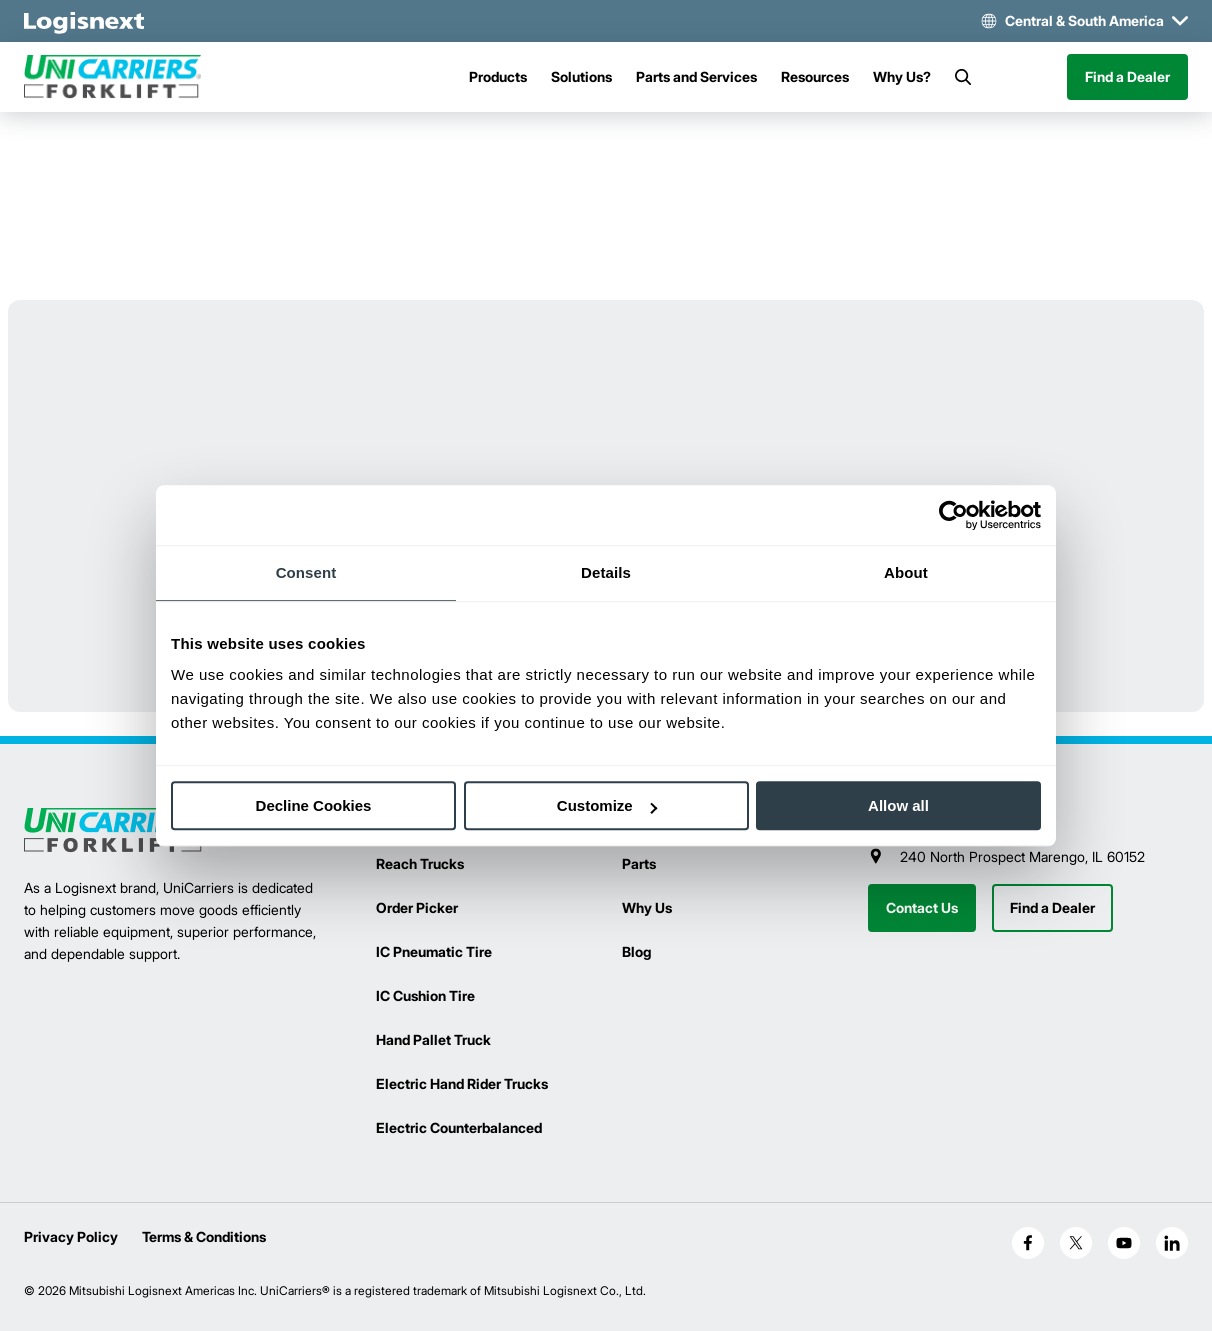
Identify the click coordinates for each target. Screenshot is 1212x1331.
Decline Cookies (314, 805)
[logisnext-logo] (114, 830)
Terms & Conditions (204, 1236)
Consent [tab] (306, 572)
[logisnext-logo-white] (84, 21)
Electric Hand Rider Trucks (462, 1083)
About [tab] (906, 572)
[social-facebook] (1028, 1243)
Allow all (898, 805)
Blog (636, 951)
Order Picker (417, 907)
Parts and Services (696, 76)
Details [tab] (606, 572)
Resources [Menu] (815, 76)
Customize (607, 805)
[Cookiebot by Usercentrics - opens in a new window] (953, 515)
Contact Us (922, 907)
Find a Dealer (1127, 76)
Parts (639, 863)
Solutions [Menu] (581, 76)
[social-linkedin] (1172, 1243)
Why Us (647, 907)
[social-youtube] (1124, 1243)
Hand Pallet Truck (433, 1039)
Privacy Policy (71, 1236)
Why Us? (902, 76)
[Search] (963, 77)
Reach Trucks (420, 863)
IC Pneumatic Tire (434, 951)
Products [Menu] (498, 76)
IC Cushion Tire (425, 995)
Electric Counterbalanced (459, 1127)
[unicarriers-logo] (114, 77)
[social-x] (1076, 1243)
